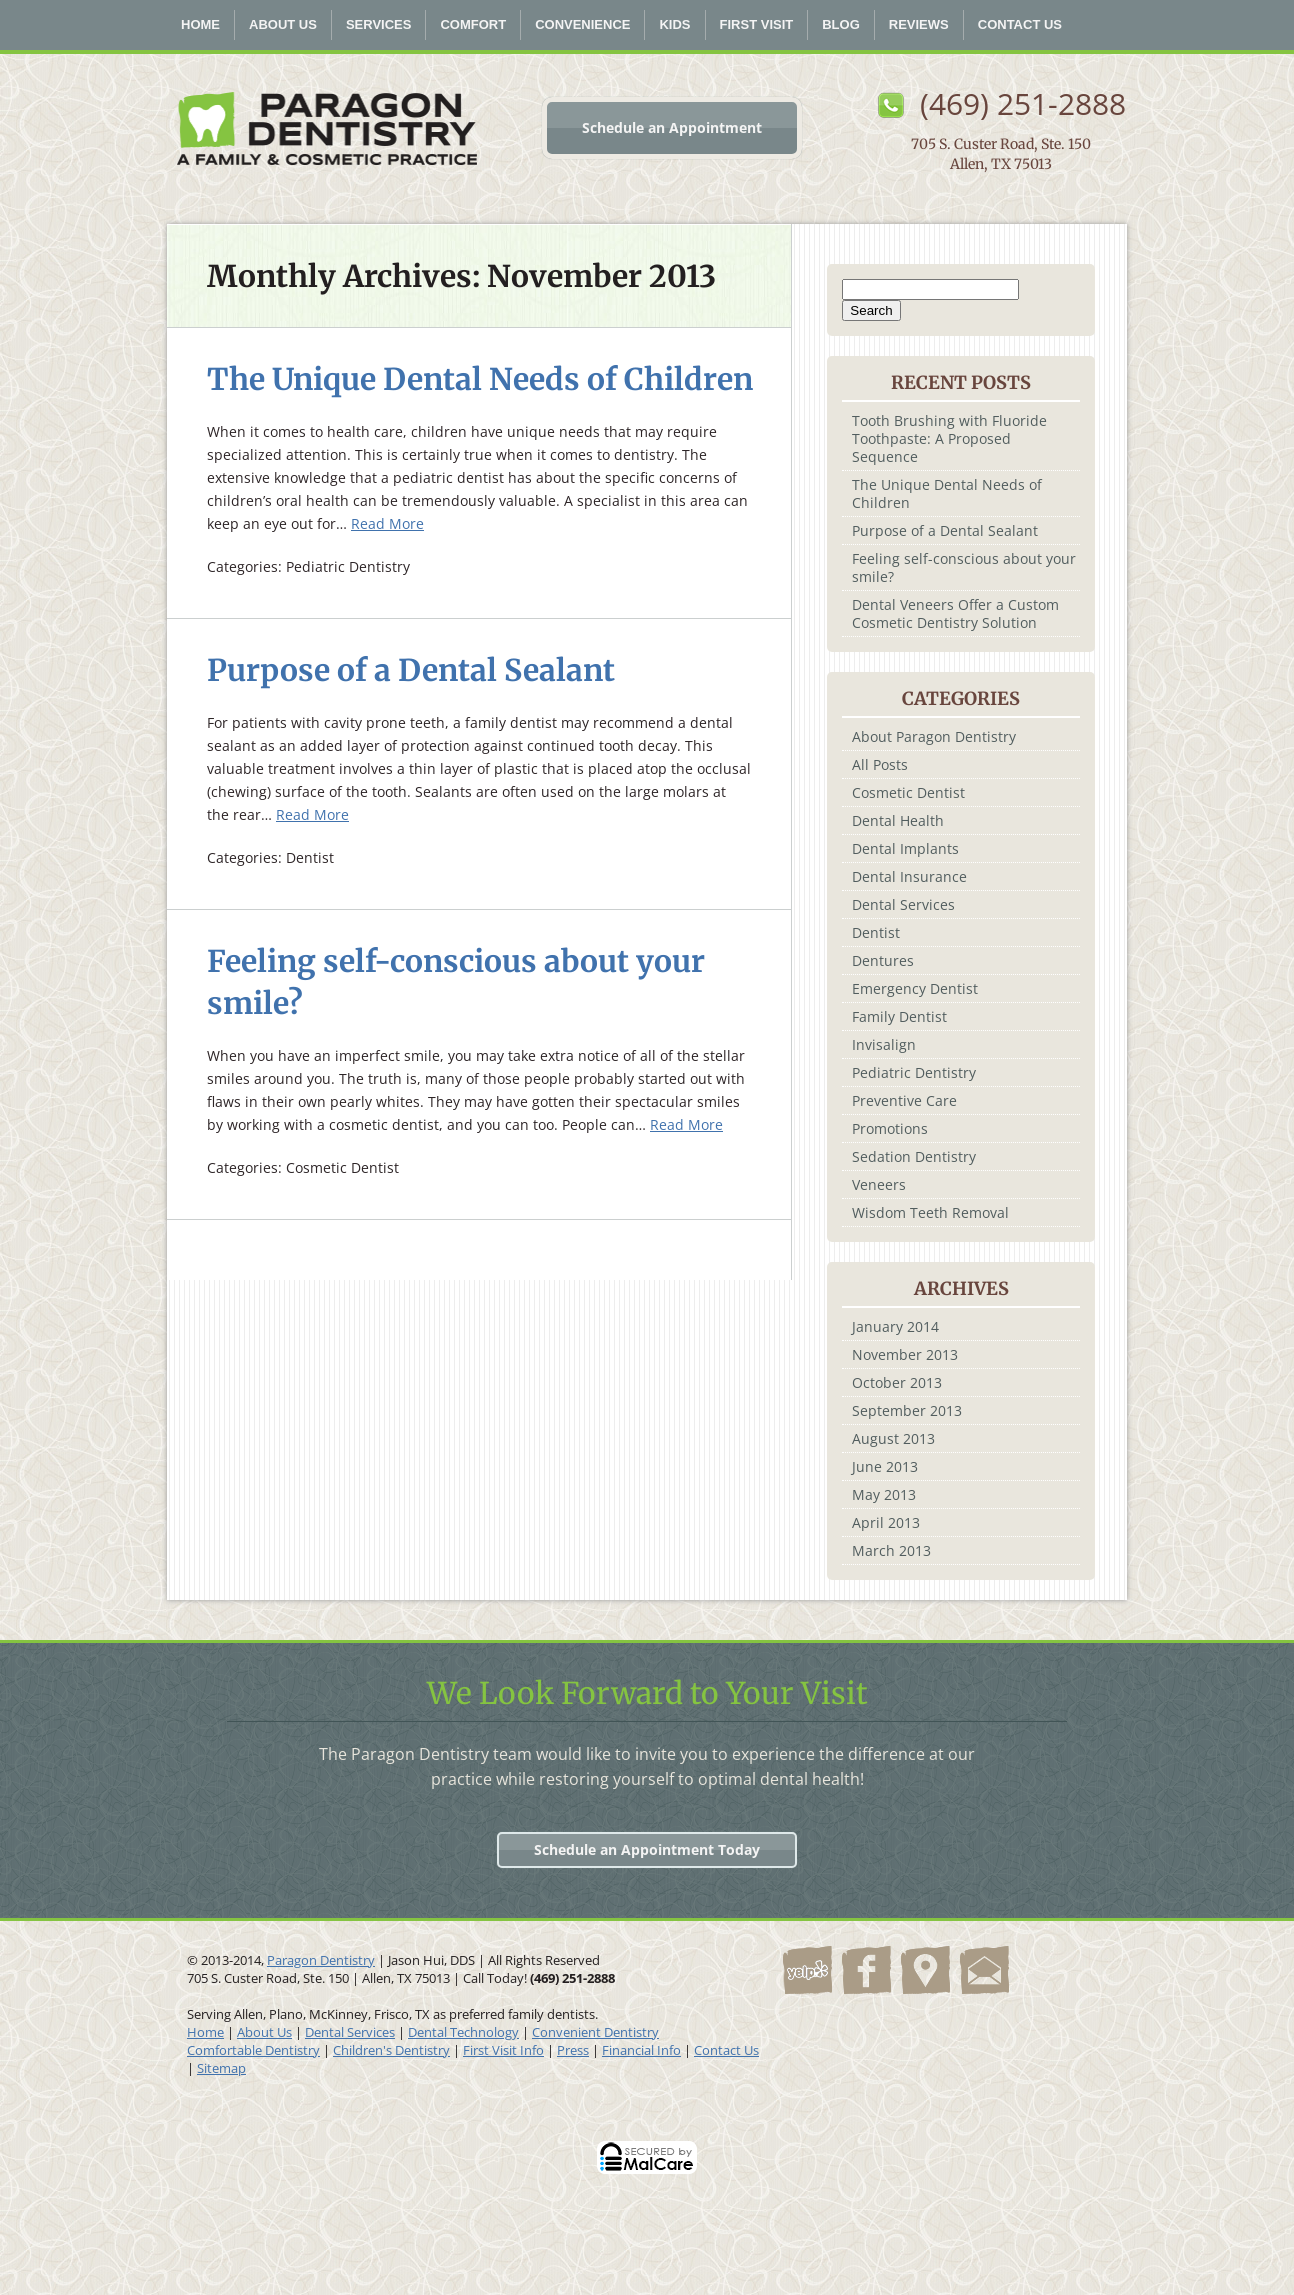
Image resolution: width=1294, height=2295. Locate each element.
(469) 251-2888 (1023, 103)
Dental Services (903, 904)
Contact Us (1020, 24)
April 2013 (886, 1522)
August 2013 (893, 1438)
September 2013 (907, 1410)
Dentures (883, 960)
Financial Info (641, 2050)
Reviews (919, 24)
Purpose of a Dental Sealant (411, 670)
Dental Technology (463, 2032)
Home (200, 24)
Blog (841, 24)
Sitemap (221, 2068)
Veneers (879, 1184)
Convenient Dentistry (595, 2032)
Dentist (876, 932)
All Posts (880, 764)
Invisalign (884, 1044)
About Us (283, 24)
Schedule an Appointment (672, 127)
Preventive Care (904, 1100)
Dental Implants (905, 848)
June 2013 (885, 1466)
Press (573, 2050)
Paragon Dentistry (321, 1960)
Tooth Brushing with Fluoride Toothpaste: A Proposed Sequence (949, 438)
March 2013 (891, 1550)
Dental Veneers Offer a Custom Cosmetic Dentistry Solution (955, 613)
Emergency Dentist (915, 988)
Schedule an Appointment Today (647, 1849)
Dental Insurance (909, 876)
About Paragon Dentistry (934, 736)
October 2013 (897, 1382)
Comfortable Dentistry (253, 2050)
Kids (674, 24)
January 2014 (895, 1326)
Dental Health (898, 820)
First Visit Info (503, 2050)
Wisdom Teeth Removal (930, 1212)
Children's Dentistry (391, 2050)
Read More (387, 523)
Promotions (890, 1128)
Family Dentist (899, 1016)
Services (379, 24)
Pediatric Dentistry (914, 1072)
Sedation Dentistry (914, 1156)
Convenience (582, 24)
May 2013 (884, 1494)
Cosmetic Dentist (908, 792)
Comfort (473, 24)
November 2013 (905, 1354)
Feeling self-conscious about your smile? (964, 567)
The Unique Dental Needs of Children (480, 379)
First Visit (757, 24)
